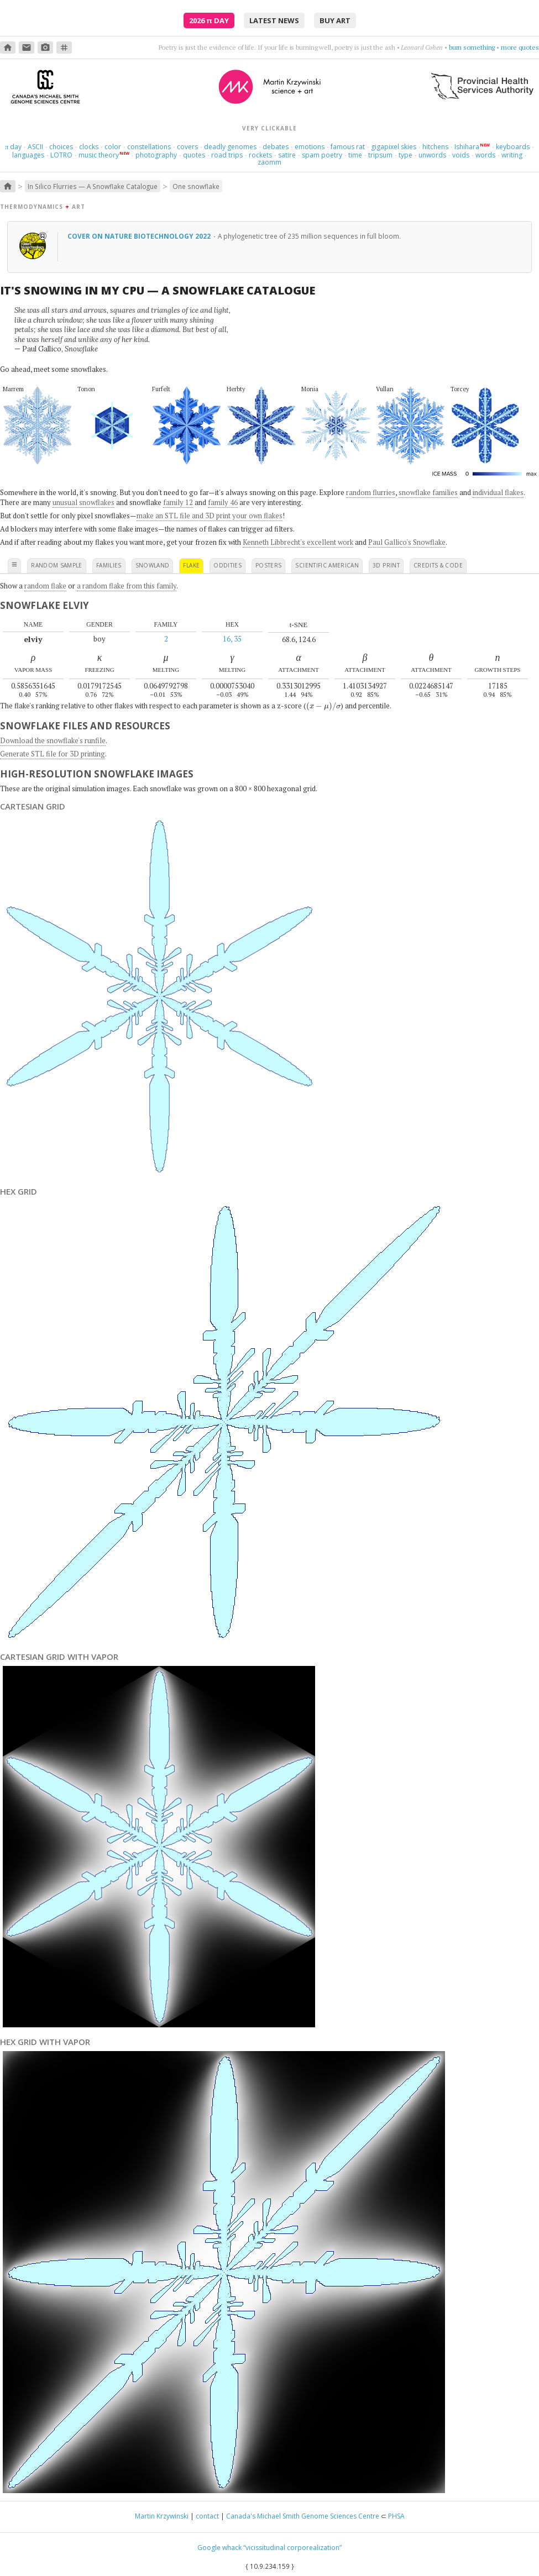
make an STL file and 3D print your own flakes (209, 516)
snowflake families (428, 492)
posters (268, 565)
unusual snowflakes (83, 502)
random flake (45, 586)
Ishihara (466, 146)
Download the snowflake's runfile (53, 740)
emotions (310, 146)
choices (61, 146)
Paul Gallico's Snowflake (407, 542)
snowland (152, 565)
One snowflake (195, 186)
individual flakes (498, 492)
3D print (386, 565)
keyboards (513, 146)
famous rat (348, 146)
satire (287, 155)
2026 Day (209, 20)
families (109, 565)
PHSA (396, 2516)
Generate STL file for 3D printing (52, 754)
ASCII (35, 146)
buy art (335, 20)
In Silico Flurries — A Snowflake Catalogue (93, 186)
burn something (472, 47)
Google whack (219, 2547)
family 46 (223, 502)
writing (511, 155)
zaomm (269, 162)
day (13, 146)
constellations (149, 146)
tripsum (380, 155)
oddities (227, 565)
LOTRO (61, 155)
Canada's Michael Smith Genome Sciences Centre (302, 2516)
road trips (227, 155)
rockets (260, 155)
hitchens (435, 146)
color (112, 146)
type (405, 155)
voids (460, 155)
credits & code (438, 565)
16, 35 (232, 639)
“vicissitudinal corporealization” (292, 2547)
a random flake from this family (126, 586)
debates (276, 146)
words (485, 155)
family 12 (178, 502)
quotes (194, 155)
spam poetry (322, 155)
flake (191, 565)
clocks (88, 146)
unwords (432, 155)
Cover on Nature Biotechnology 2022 (139, 236)
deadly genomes (230, 146)
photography (156, 155)
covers (187, 146)
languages (28, 155)
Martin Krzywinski (162, 2516)
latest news (274, 20)
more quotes (520, 47)
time (355, 155)
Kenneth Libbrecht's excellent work (298, 542)
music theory (99, 155)
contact (207, 2516)
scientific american (327, 565)
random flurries (370, 492)
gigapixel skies (393, 146)
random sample (56, 565)
